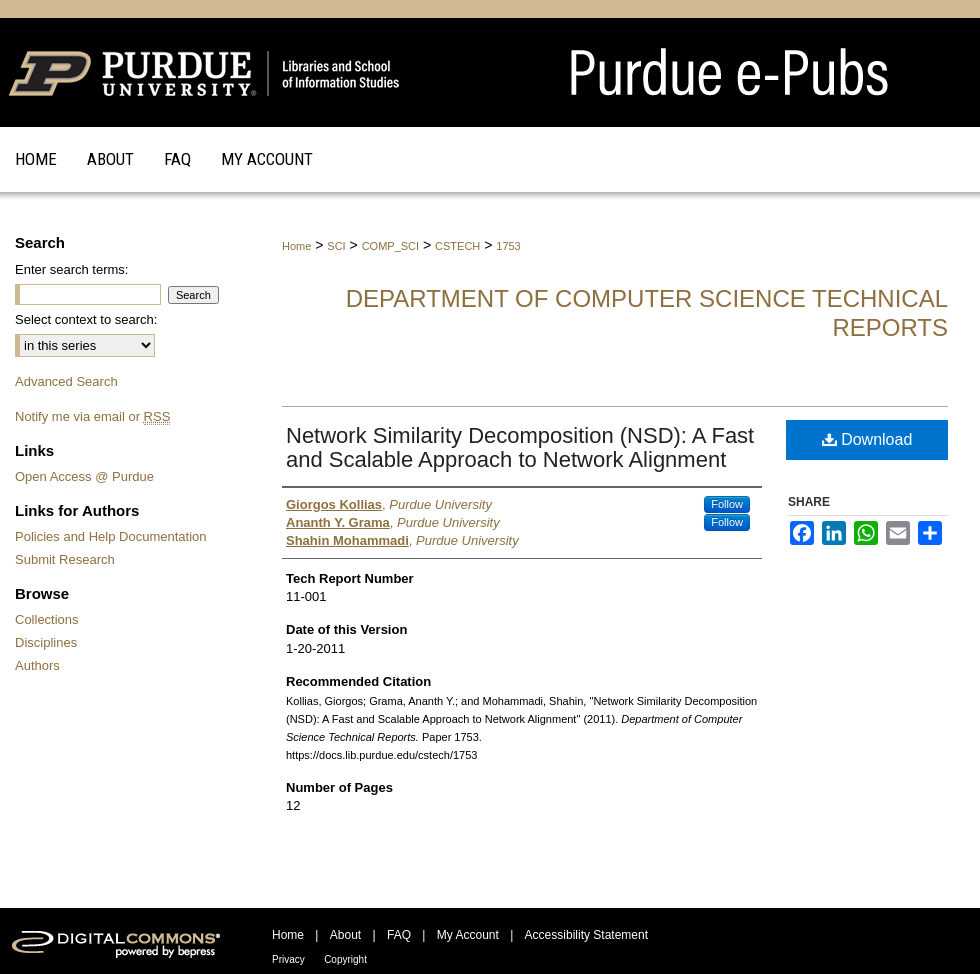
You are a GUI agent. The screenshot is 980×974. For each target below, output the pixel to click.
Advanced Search (66, 381)
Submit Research (65, 559)
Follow (727, 504)
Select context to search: (86, 319)
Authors (37, 665)
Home (296, 246)
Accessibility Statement (586, 935)
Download (867, 439)
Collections (47, 619)
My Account (468, 935)
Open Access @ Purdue (84, 476)
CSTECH (457, 246)
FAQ (399, 935)
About (345, 935)
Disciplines (46, 642)
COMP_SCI (390, 246)
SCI (336, 246)
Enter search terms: (71, 269)
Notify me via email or (92, 416)
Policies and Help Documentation (111, 536)
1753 (508, 246)
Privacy (288, 959)
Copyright (345, 959)
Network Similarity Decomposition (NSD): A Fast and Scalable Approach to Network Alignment (520, 447)
